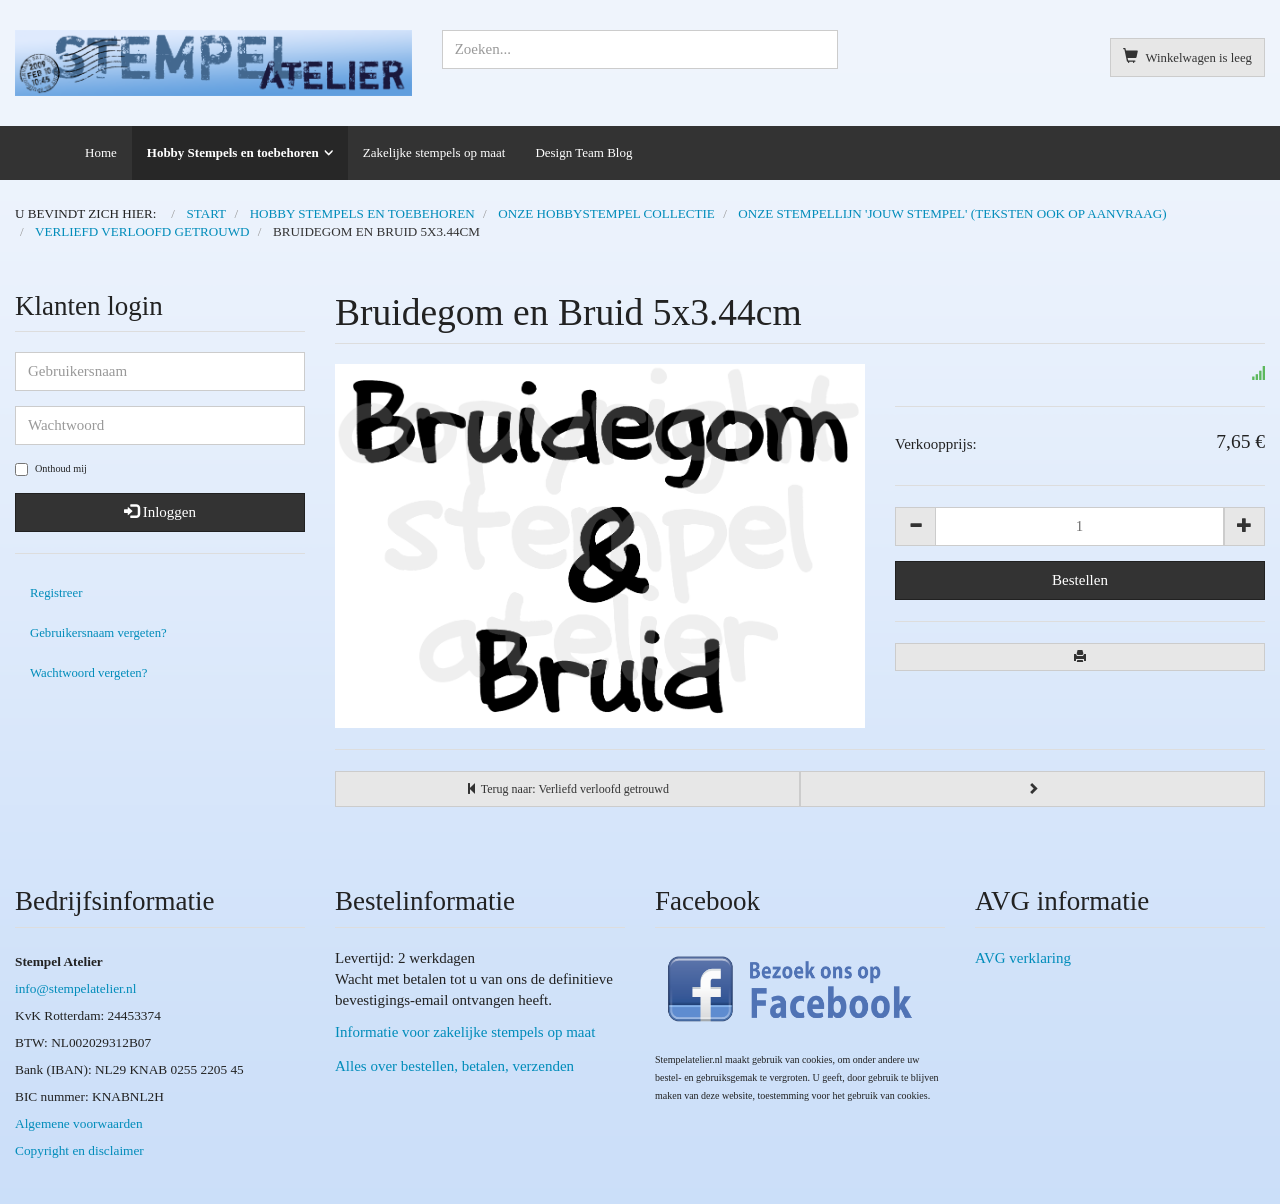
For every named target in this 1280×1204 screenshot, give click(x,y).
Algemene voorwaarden (79, 1123)
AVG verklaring (1023, 958)
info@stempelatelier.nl (75, 988)
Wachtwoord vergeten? (88, 673)
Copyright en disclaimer (79, 1150)
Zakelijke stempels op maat (434, 152)
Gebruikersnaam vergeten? (98, 633)
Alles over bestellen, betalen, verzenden (454, 1066)
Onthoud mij (51, 469)
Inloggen (160, 512)
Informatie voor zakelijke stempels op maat (465, 1032)
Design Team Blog (583, 152)
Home (101, 152)
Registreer (56, 593)
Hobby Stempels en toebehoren (233, 152)
